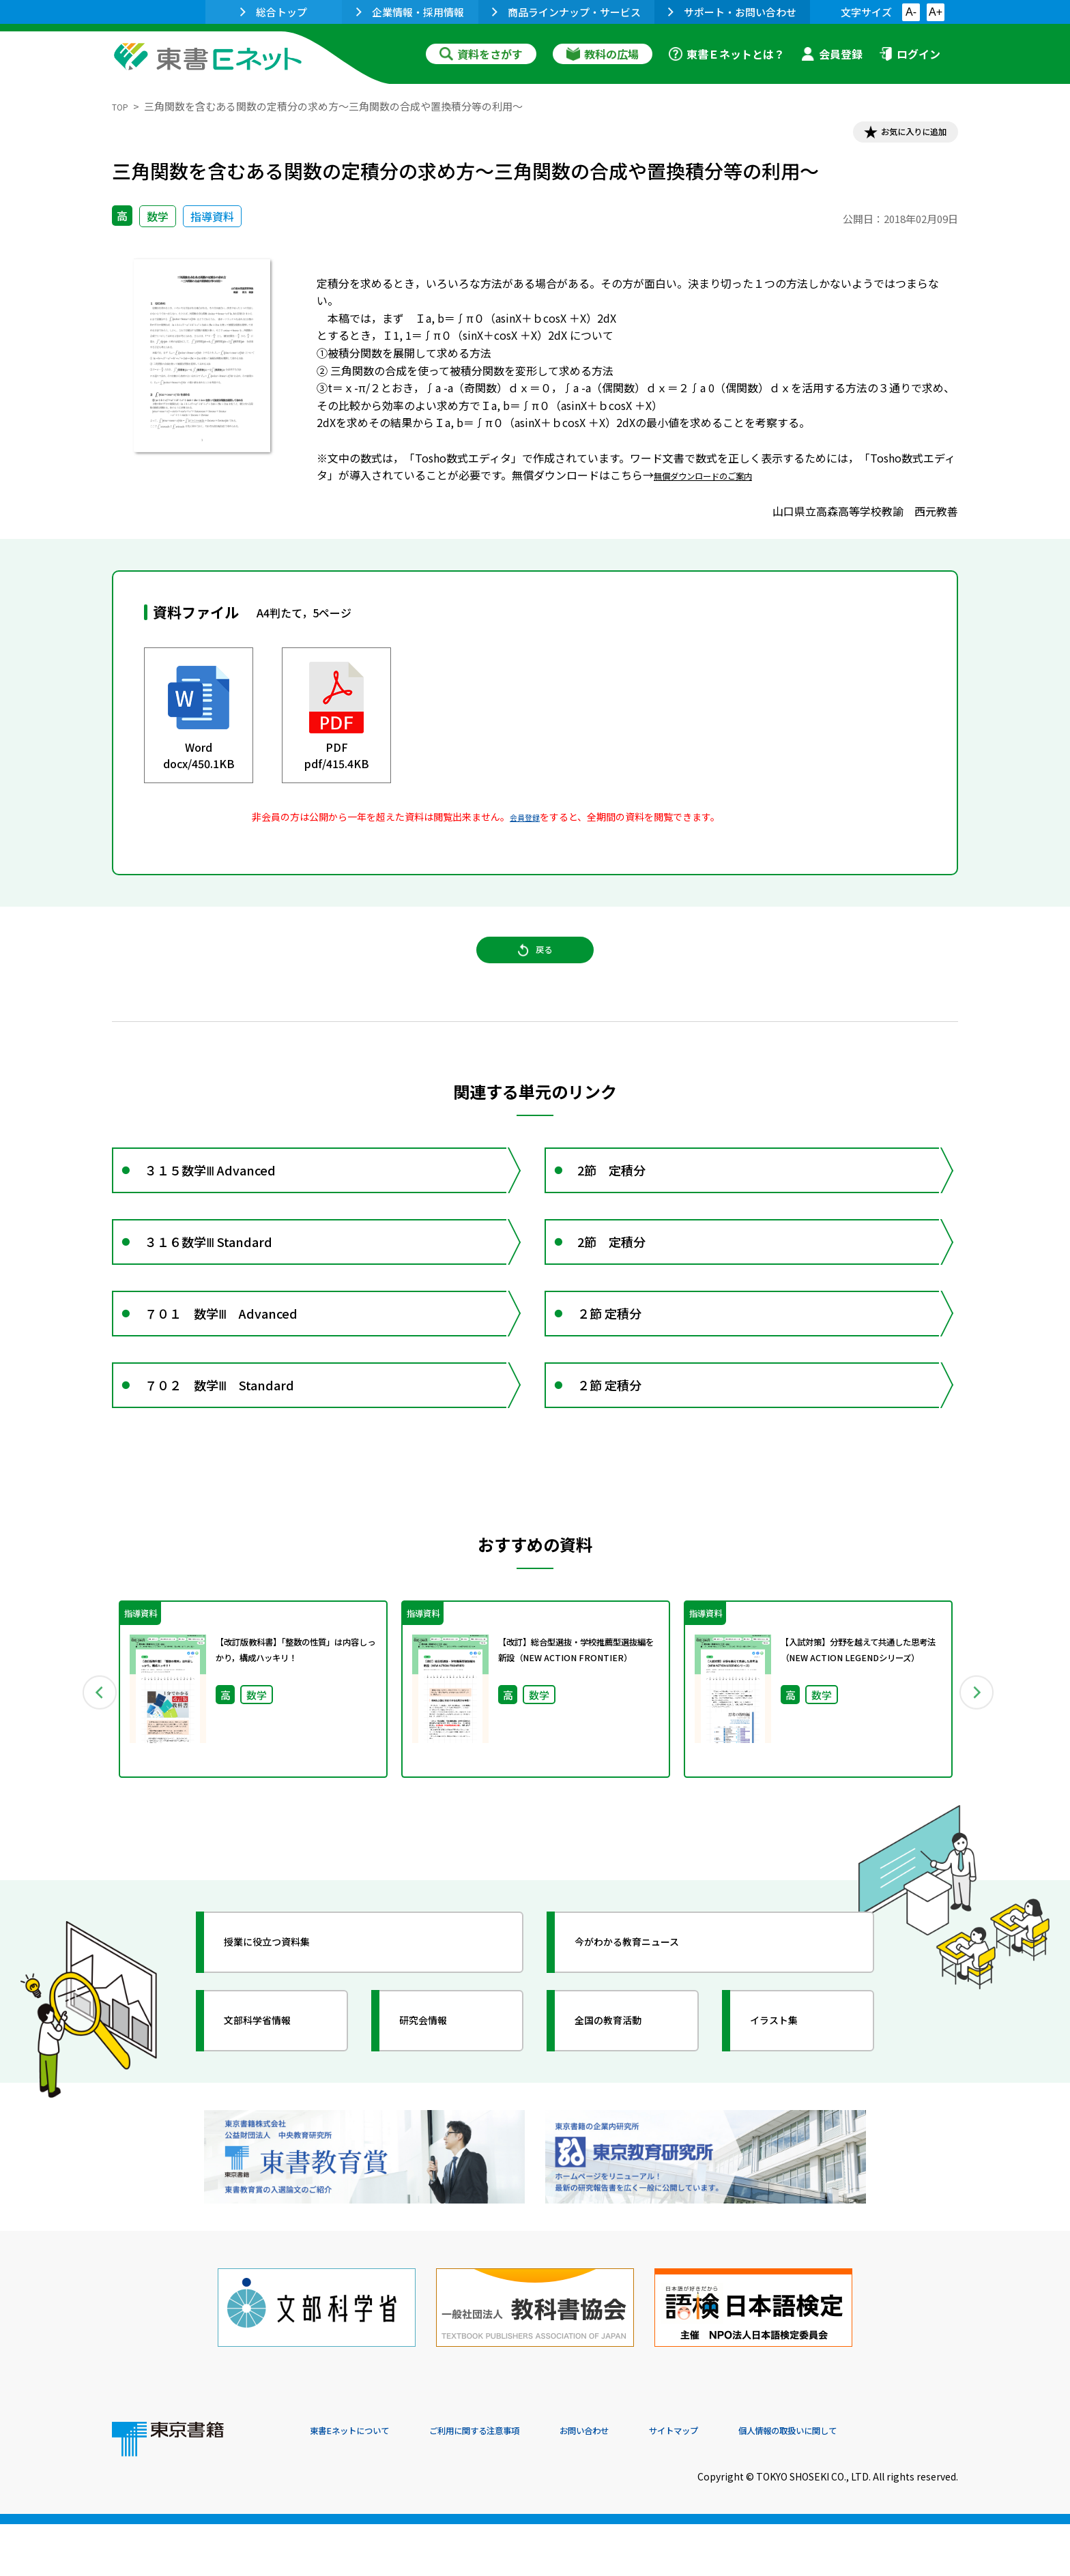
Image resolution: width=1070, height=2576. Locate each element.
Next (978, 1768)
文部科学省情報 (274, 2104)
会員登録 (832, 54)
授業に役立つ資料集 (286, 2026)
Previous (92, 1768)
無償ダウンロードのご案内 (719, 481)
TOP (122, 106)
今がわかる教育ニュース (649, 2026)
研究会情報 (437, 2104)
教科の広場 (602, 54)
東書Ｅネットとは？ (727, 54)
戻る (535, 968)
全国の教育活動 (625, 2104)
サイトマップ (754, 2483)
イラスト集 (788, 2104)
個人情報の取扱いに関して (892, 2483)
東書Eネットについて (362, 2483)
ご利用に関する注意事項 (515, 2483)
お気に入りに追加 (899, 135)
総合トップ (273, 12)
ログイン (909, 54)
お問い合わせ (648, 2483)
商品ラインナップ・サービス (566, 12)
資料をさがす (481, 54)
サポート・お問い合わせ (732, 12)
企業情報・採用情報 (410, 12)
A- (911, 12)
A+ (935, 12)
